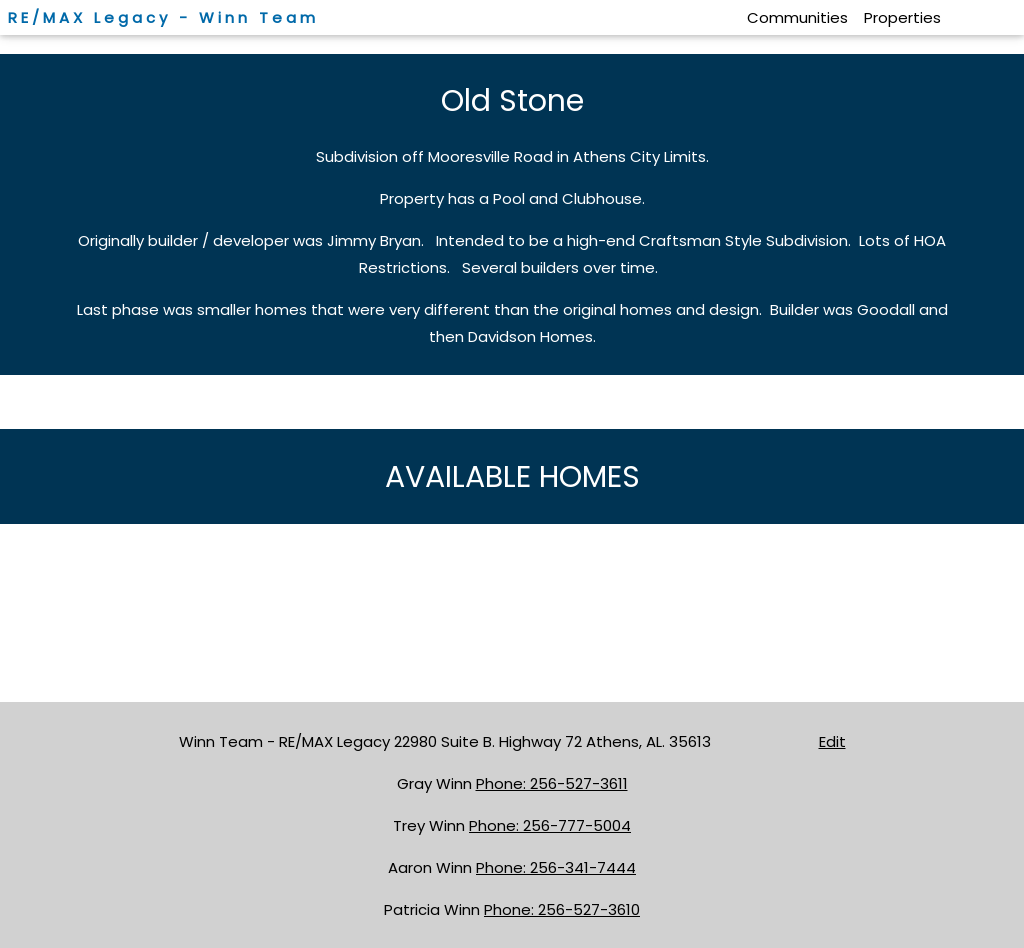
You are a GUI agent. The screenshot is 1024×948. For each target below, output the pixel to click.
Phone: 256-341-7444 (556, 867)
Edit (832, 741)
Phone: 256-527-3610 (562, 909)
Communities (797, 17)
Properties (902, 17)
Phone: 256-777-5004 (550, 825)
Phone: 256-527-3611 (552, 783)
